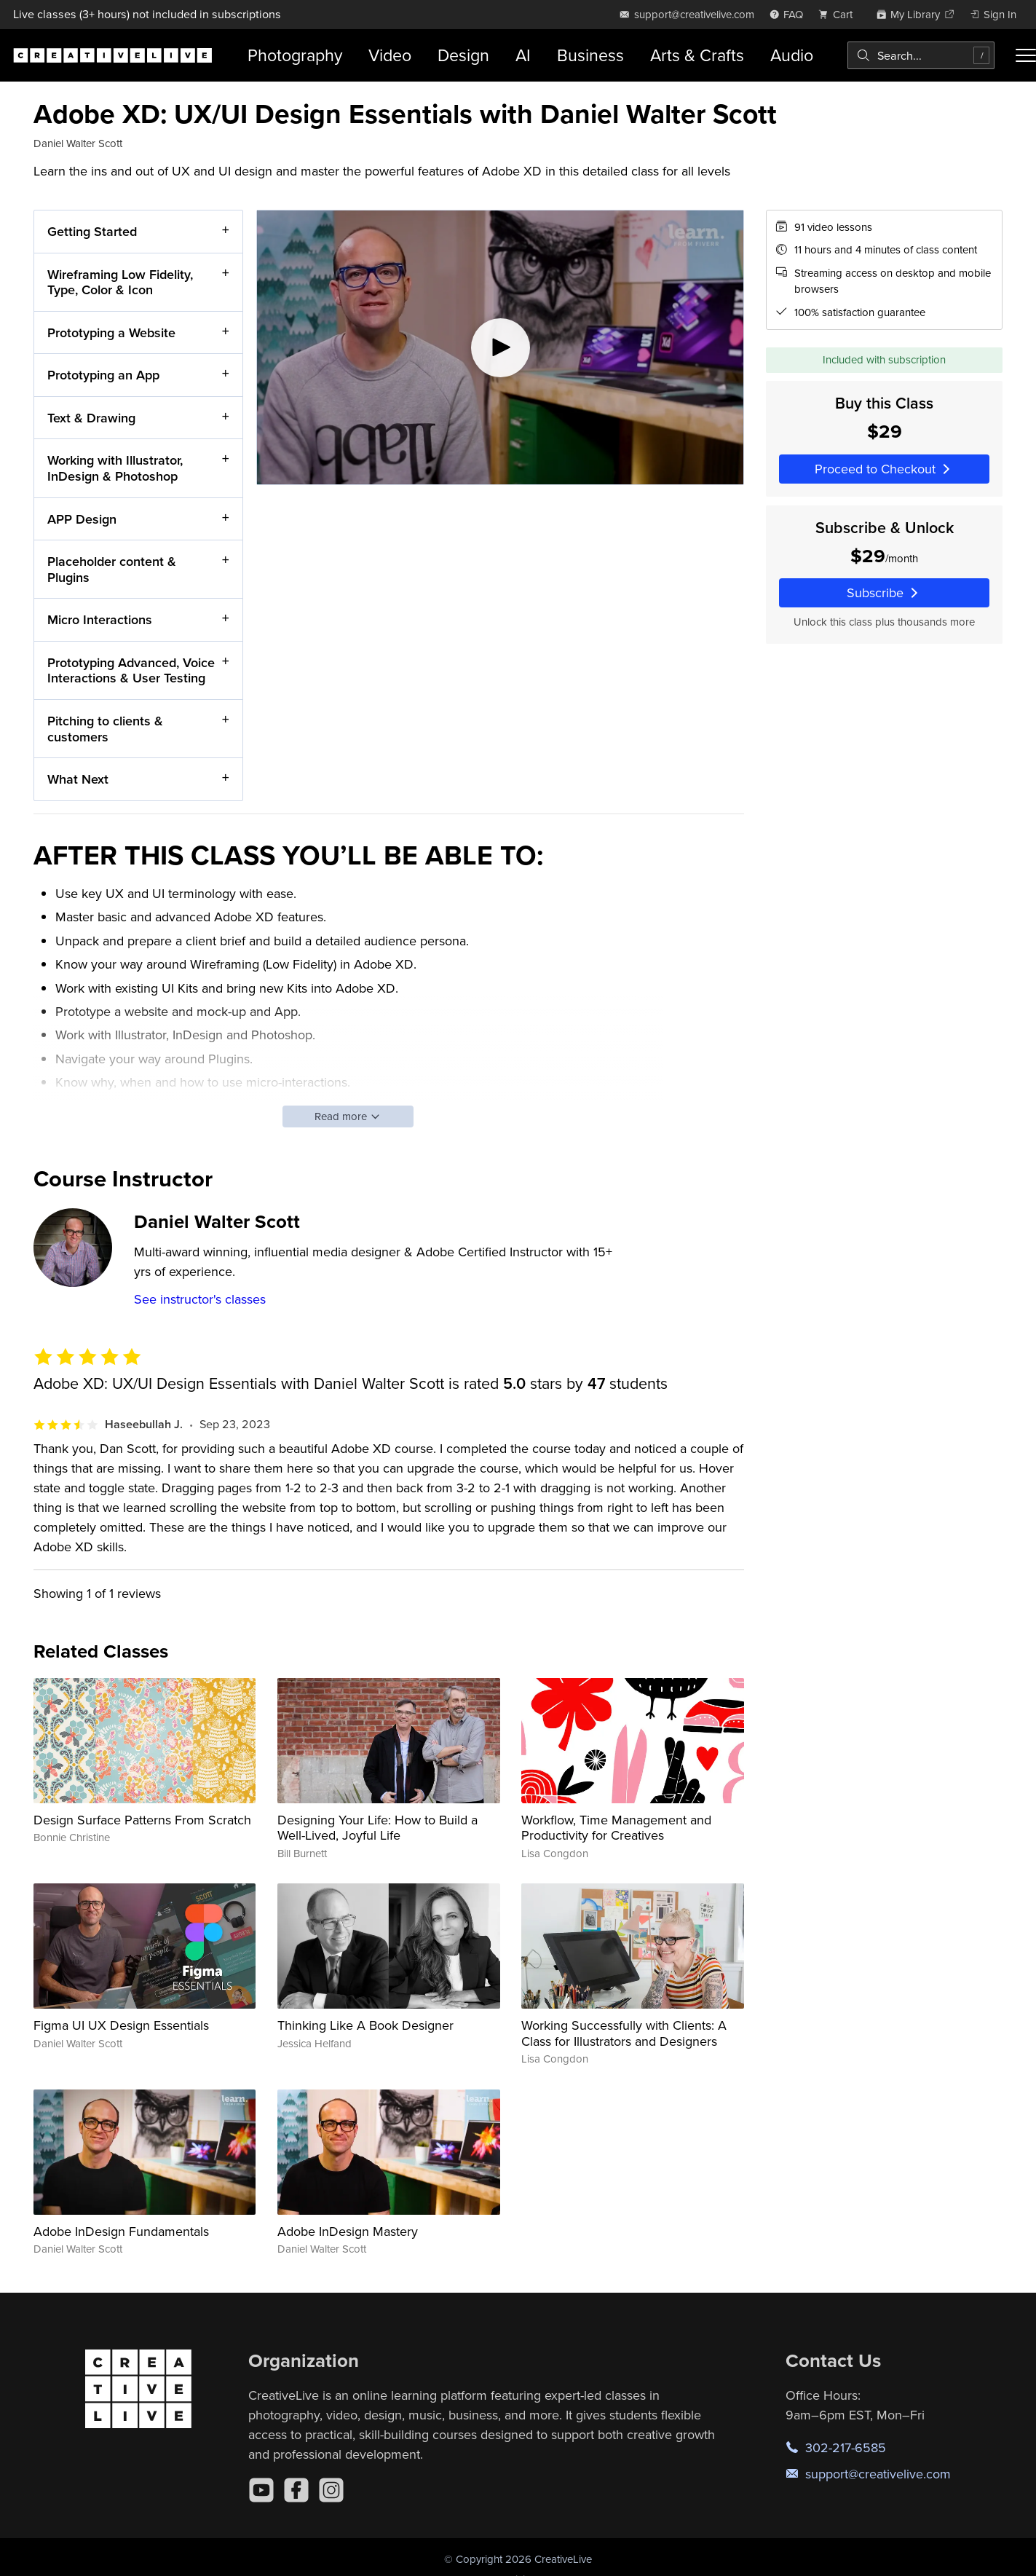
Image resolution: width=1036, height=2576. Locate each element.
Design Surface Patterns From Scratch (142, 1820)
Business (590, 55)
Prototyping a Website (111, 332)
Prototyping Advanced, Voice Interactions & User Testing (131, 670)
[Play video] (500, 347)
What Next (77, 779)
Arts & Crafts (697, 55)
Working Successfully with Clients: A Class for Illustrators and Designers (624, 2033)
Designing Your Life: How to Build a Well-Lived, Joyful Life (377, 1828)
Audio (791, 55)
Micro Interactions (99, 619)
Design (463, 55)
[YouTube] (261, 2490)
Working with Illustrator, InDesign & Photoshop (115, 468)
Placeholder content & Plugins (111, 569)
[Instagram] (331, 2490)
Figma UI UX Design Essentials (121, 2025)
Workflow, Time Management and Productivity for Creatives (616, 1828)
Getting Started (92, 231)
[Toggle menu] (1026, 55)
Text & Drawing (91, 417)
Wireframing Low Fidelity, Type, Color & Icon (120, 281)
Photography (295, 55)
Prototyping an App (103, 375)
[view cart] (839, 14)
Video (389, 55)
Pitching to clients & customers (105, 729)
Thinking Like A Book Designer (365, 2025)
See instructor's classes (200, 1299)
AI (523, 55)
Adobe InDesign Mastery (347, 2231)
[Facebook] (296, 2490)
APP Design (81, 518)
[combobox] (921, 55)
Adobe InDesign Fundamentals (121, 2231)
